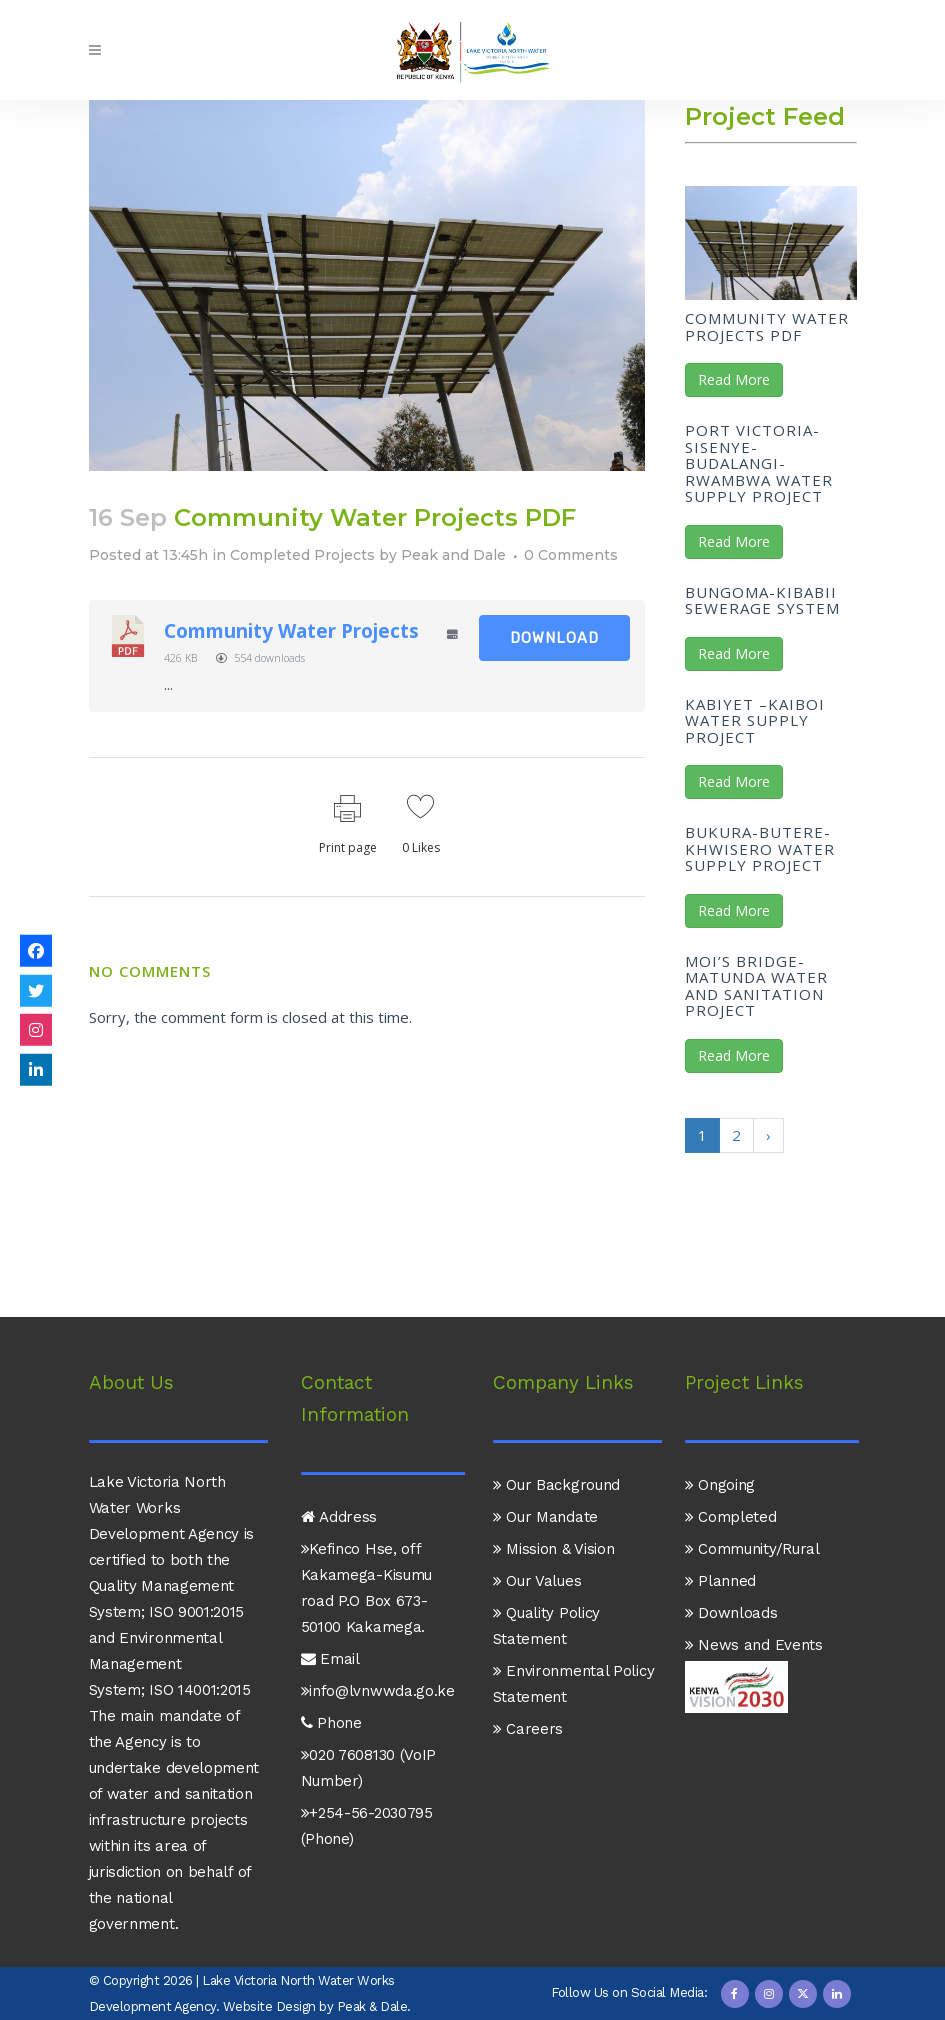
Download (554, 638)
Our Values (537, 1581)
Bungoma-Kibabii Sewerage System (762, 600)
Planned (721, 1581)
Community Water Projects (291, 631)
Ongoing (720, 1485)
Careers (528, 1729)
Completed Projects (302, 555)
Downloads (731, 1613)
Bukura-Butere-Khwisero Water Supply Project (760, 848)
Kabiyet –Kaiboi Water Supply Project (755, 720)
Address (339, 1517)
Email (330, 1659)
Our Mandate (545, 1517)
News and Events (754, 1645)
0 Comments (571, 555)
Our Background (557, 1485)
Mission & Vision (554, 1549)
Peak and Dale (453, 555)
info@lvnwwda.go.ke (378, 1691)
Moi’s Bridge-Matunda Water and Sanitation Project (756, 986)
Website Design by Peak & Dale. (317, 2006)
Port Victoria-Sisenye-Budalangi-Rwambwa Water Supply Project (759, 463)
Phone (331, 1723)
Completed (731, 1517)
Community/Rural (752, 1549)
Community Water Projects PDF (767, 326)
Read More (734, 379)
